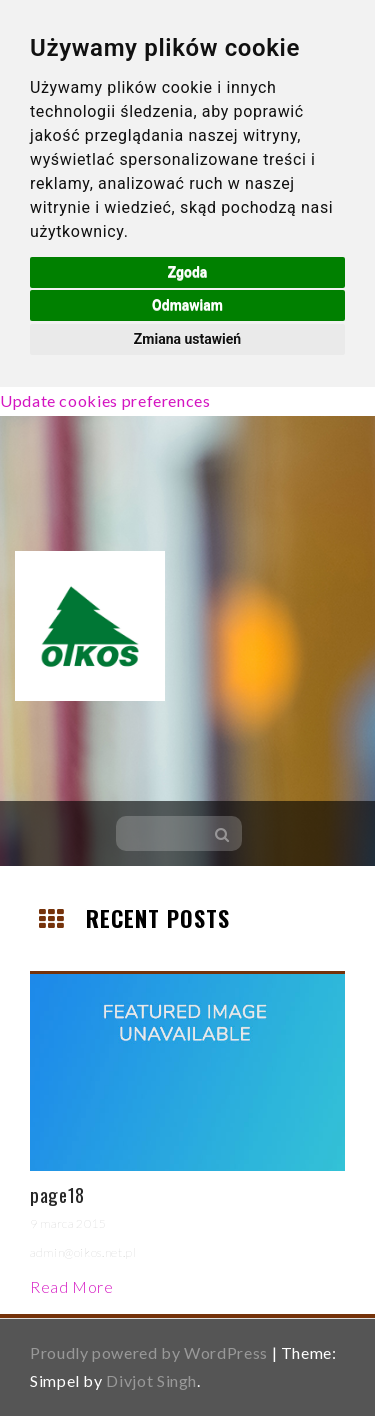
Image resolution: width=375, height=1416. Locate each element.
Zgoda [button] (188, 272)
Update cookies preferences (105, 400)
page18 (57, 1194)
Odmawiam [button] (187, 305)
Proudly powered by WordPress (149, 1352)
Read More (72, 1286)
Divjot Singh (151, 1380)
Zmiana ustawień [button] (187, 339)
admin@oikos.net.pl (83, 1252)
